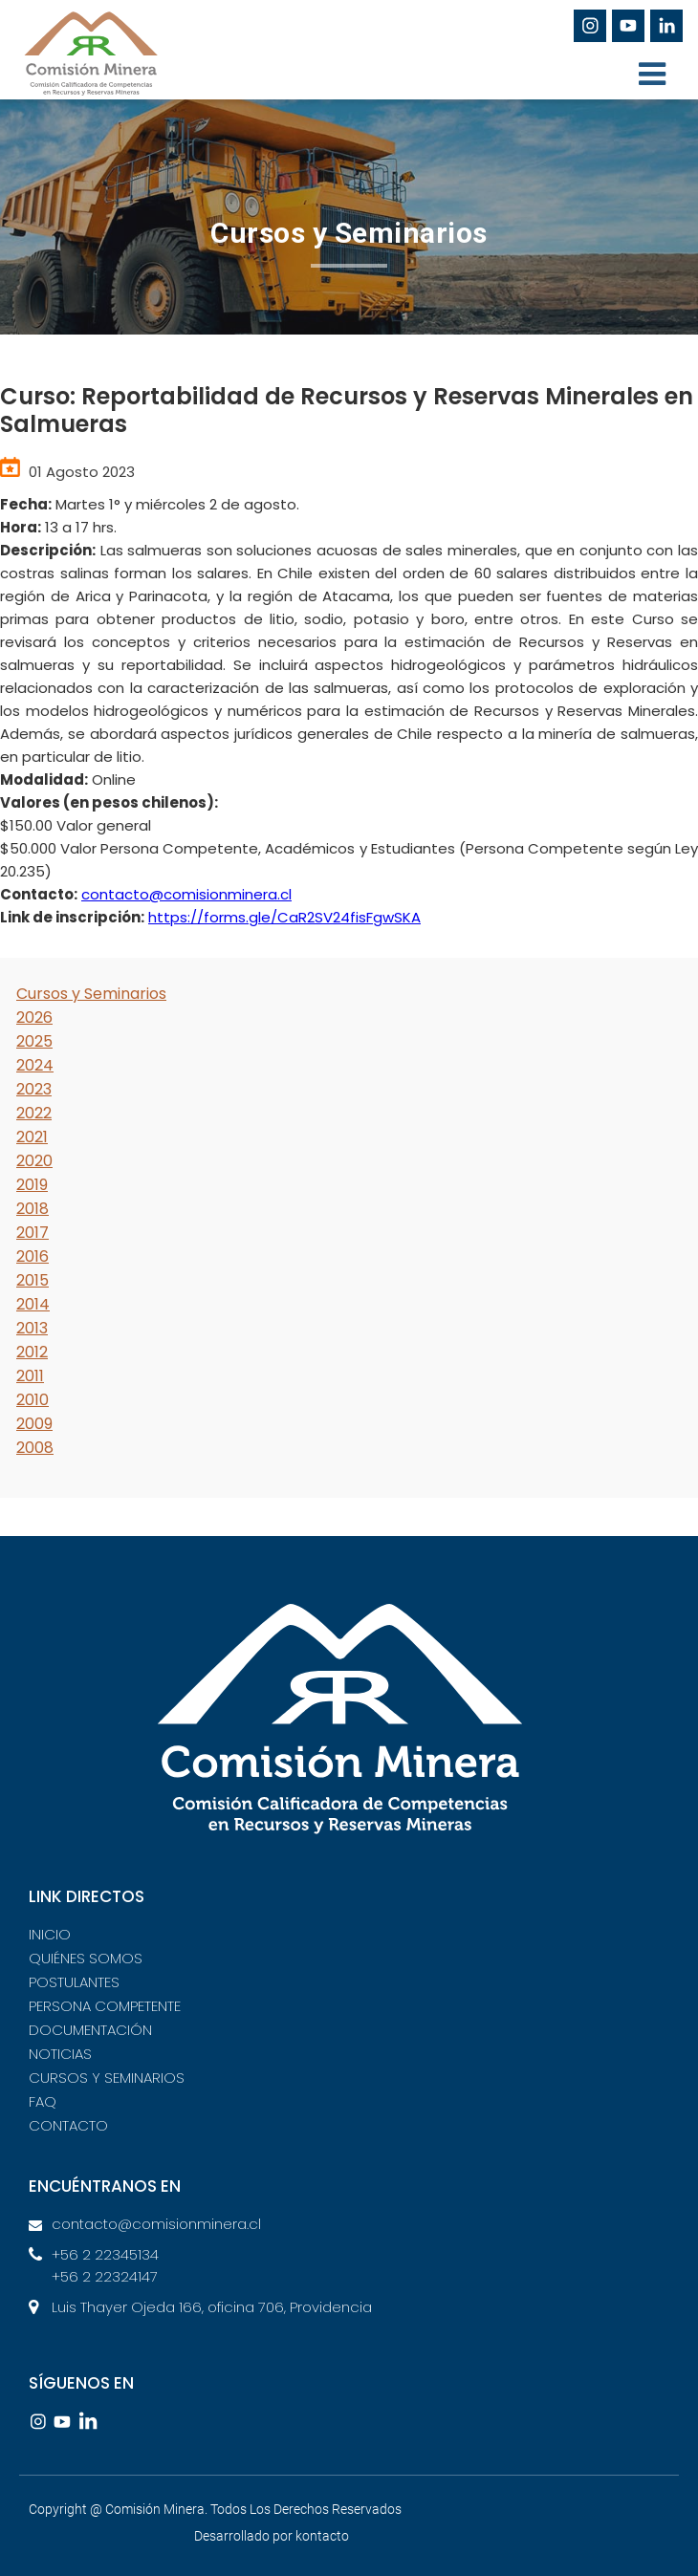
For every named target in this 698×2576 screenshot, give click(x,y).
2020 (34, 1161)
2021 (32, 1137)
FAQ (42, 2101)
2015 (32, 1280)
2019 (32, 1185)
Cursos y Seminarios (91, 994)
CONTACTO (68, 2125)
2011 (30, 1376)
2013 (32, 1328)
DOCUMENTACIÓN (90, 2030)
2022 (34, 1113)
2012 (32, 1352)
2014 (33, 1304)
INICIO (50, 1934)
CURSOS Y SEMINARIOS (107, 2077)
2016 (32, 1256)
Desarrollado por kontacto (271, 2536)
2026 (34, 1017)
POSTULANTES (74, 1982)
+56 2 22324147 (105, 2276)
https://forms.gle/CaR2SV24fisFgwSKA (284, 917)
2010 (32, 1400)
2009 (34, 1424)
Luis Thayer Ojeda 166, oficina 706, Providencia (212, 2307)
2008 (35, 1448)
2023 (34, 1089)
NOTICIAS (60, 2054)
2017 (32, 1233)
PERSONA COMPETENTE (105, 2006)
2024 (35, 1065)
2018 (32, 1209)
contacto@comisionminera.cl (186, 894)
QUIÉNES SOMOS (85, 1958)
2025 (34, 1041)
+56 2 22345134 (105, 2254)
